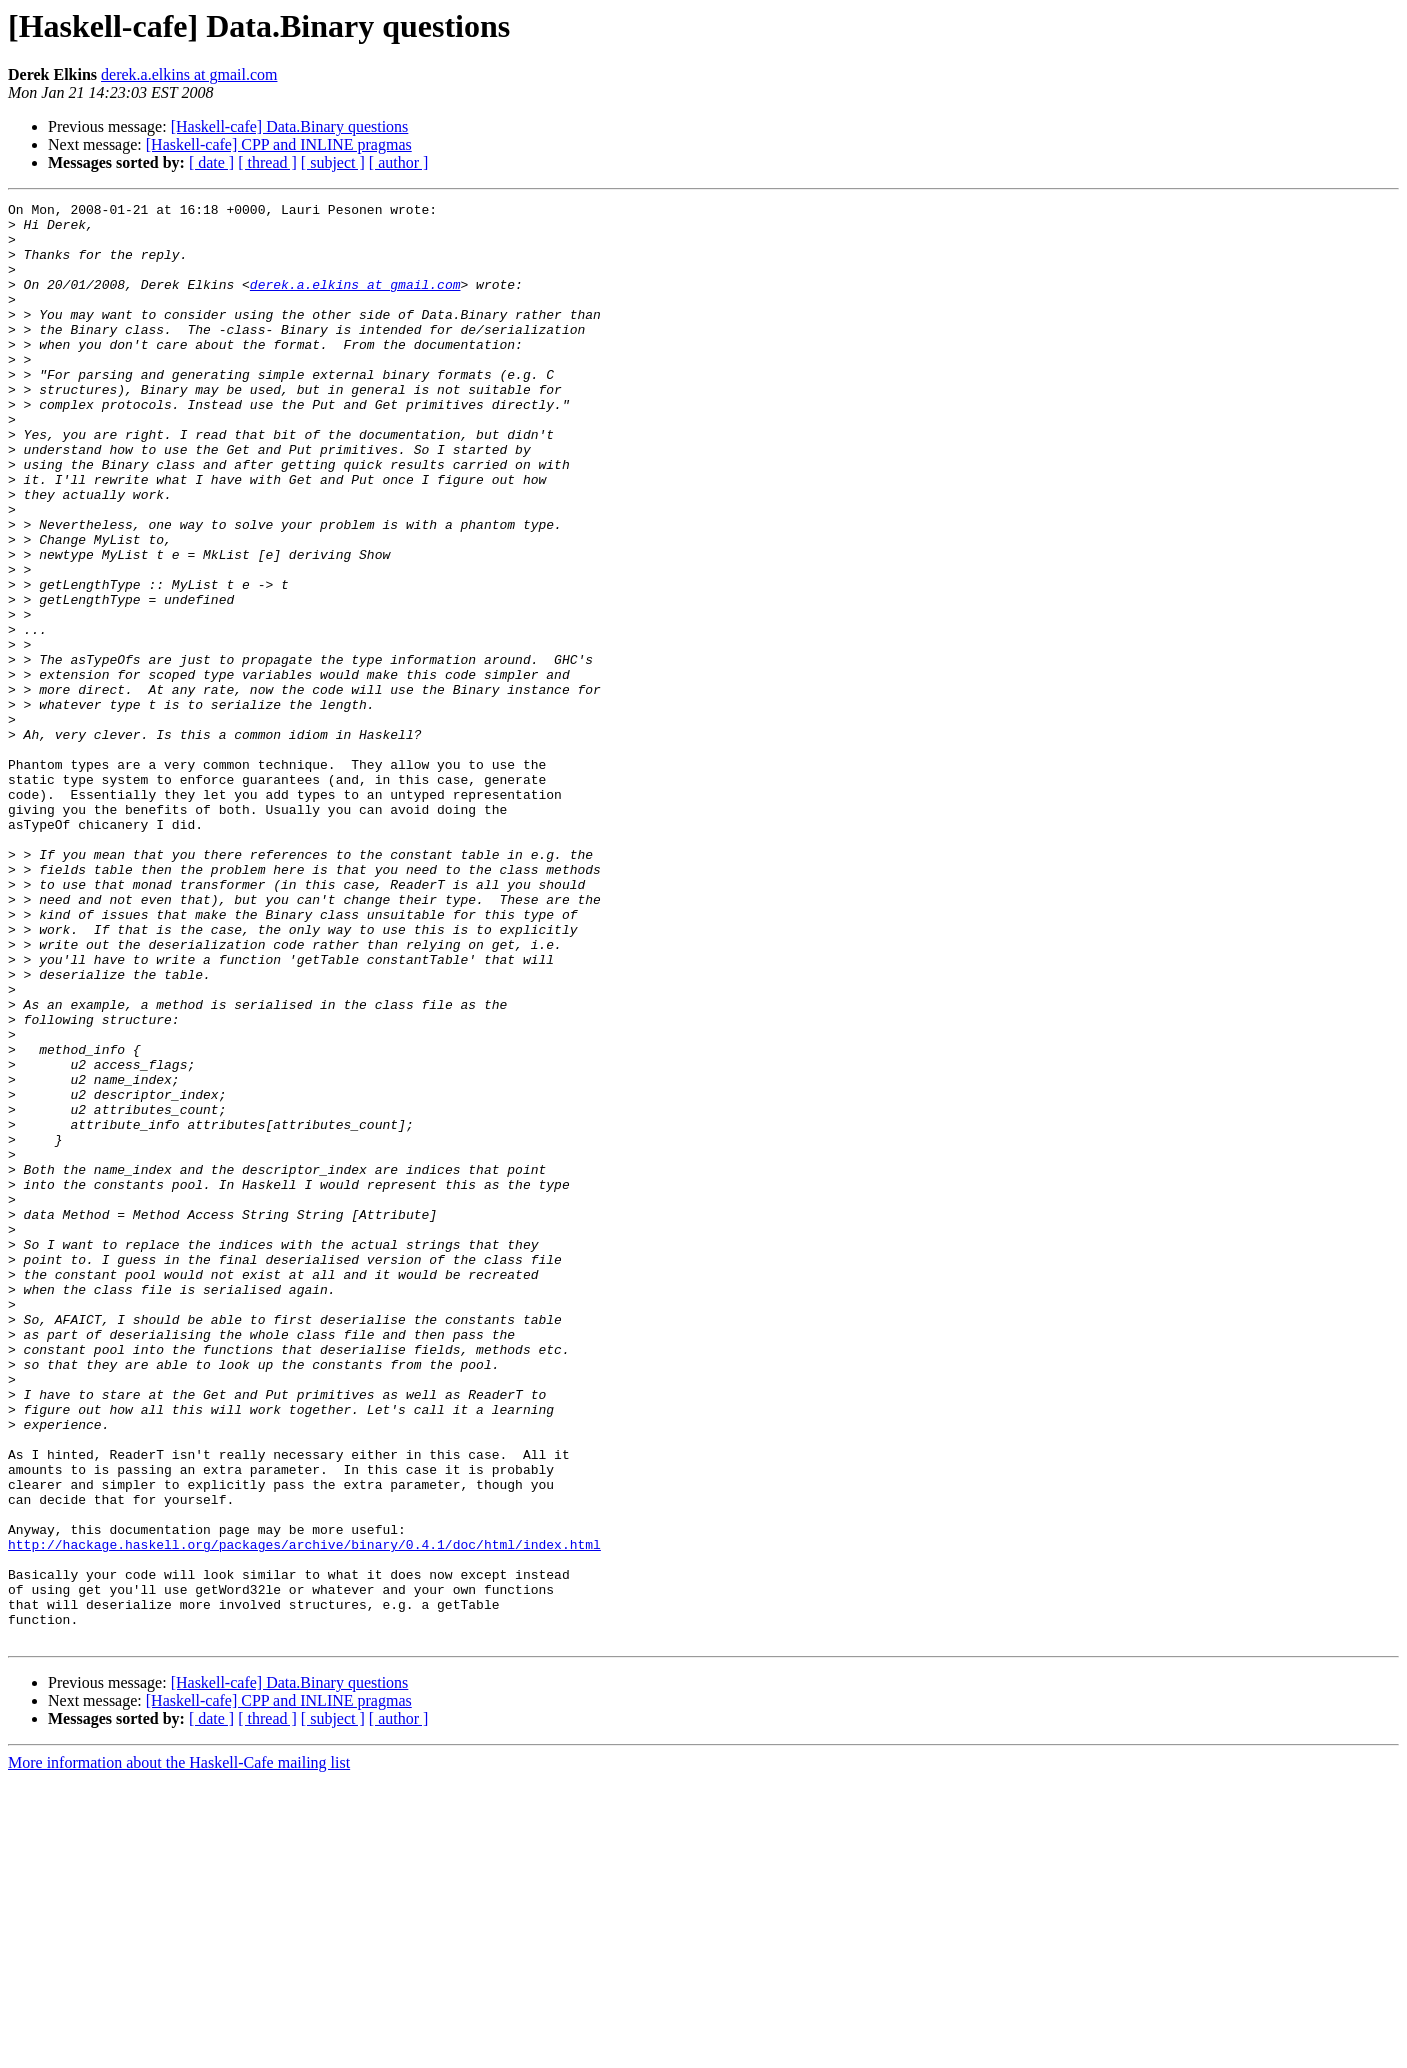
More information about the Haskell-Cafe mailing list (179, 2050)
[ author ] (399, 162)
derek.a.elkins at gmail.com (189, 74)
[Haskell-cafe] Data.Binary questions (290, 126)
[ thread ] (267, 162)
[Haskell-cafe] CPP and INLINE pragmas (279, 144)
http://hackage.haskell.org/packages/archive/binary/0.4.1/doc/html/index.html (304, 1814)
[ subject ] (333, 162)
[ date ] (211, 162)
